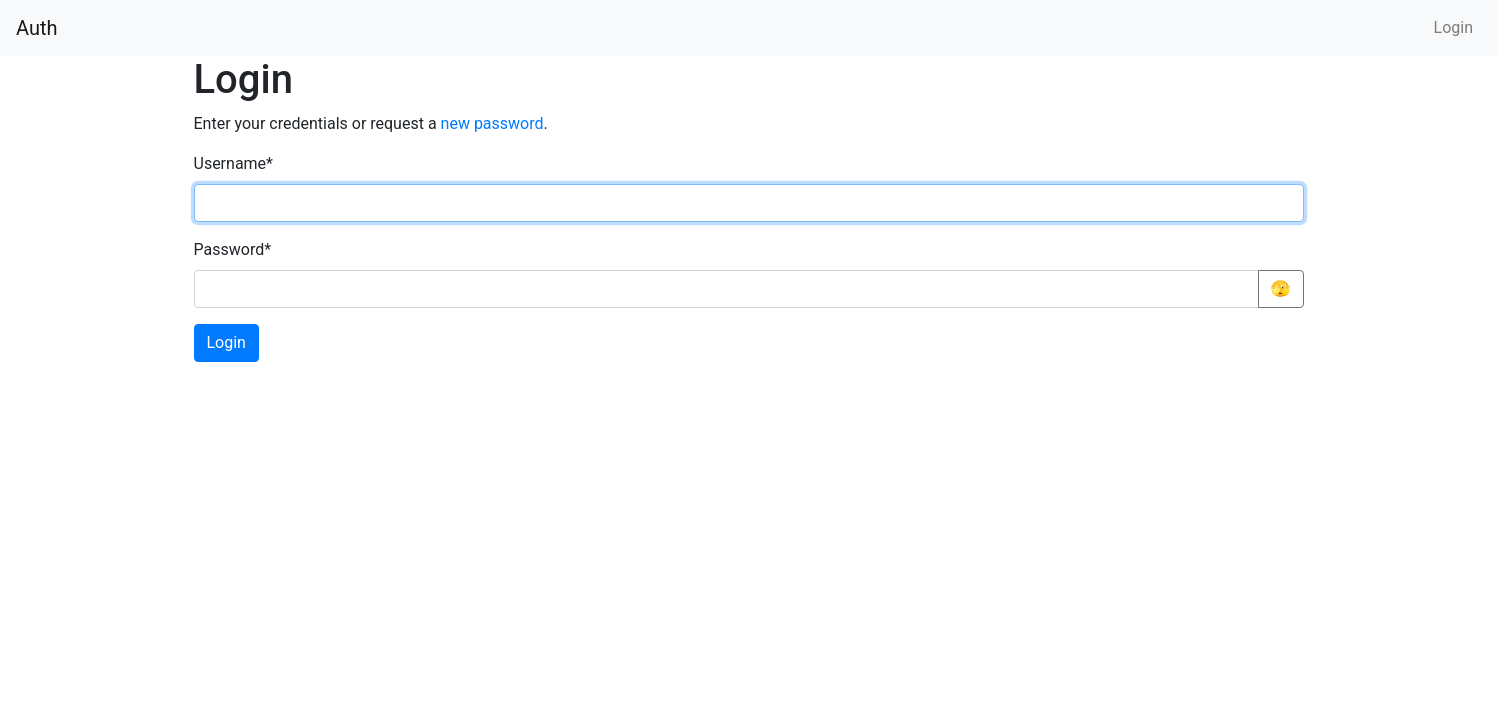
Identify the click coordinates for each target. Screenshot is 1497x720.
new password (492, 123)
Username (233, 163)
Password (233, 249)
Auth (37, 28)
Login (1453, 27)
